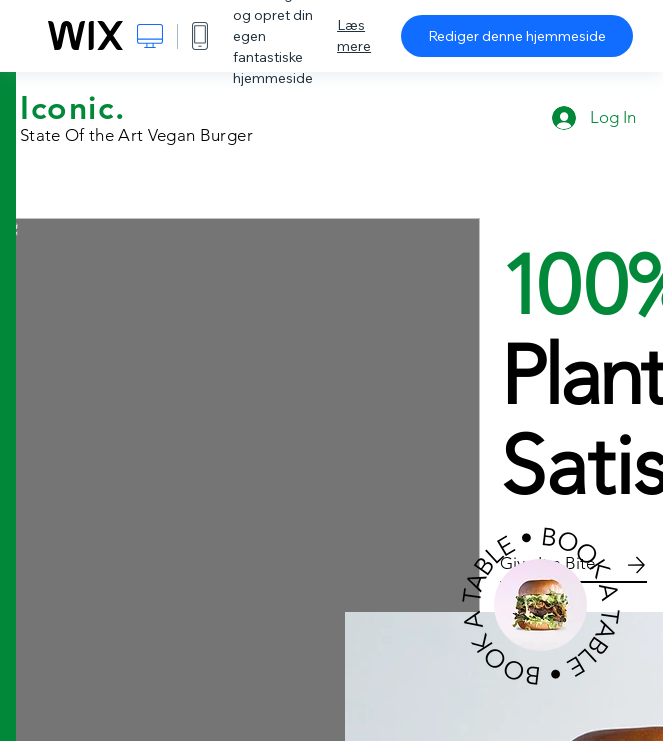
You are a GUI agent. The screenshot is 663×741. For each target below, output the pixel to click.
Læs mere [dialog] (354, 35)
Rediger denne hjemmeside (517, 36)
